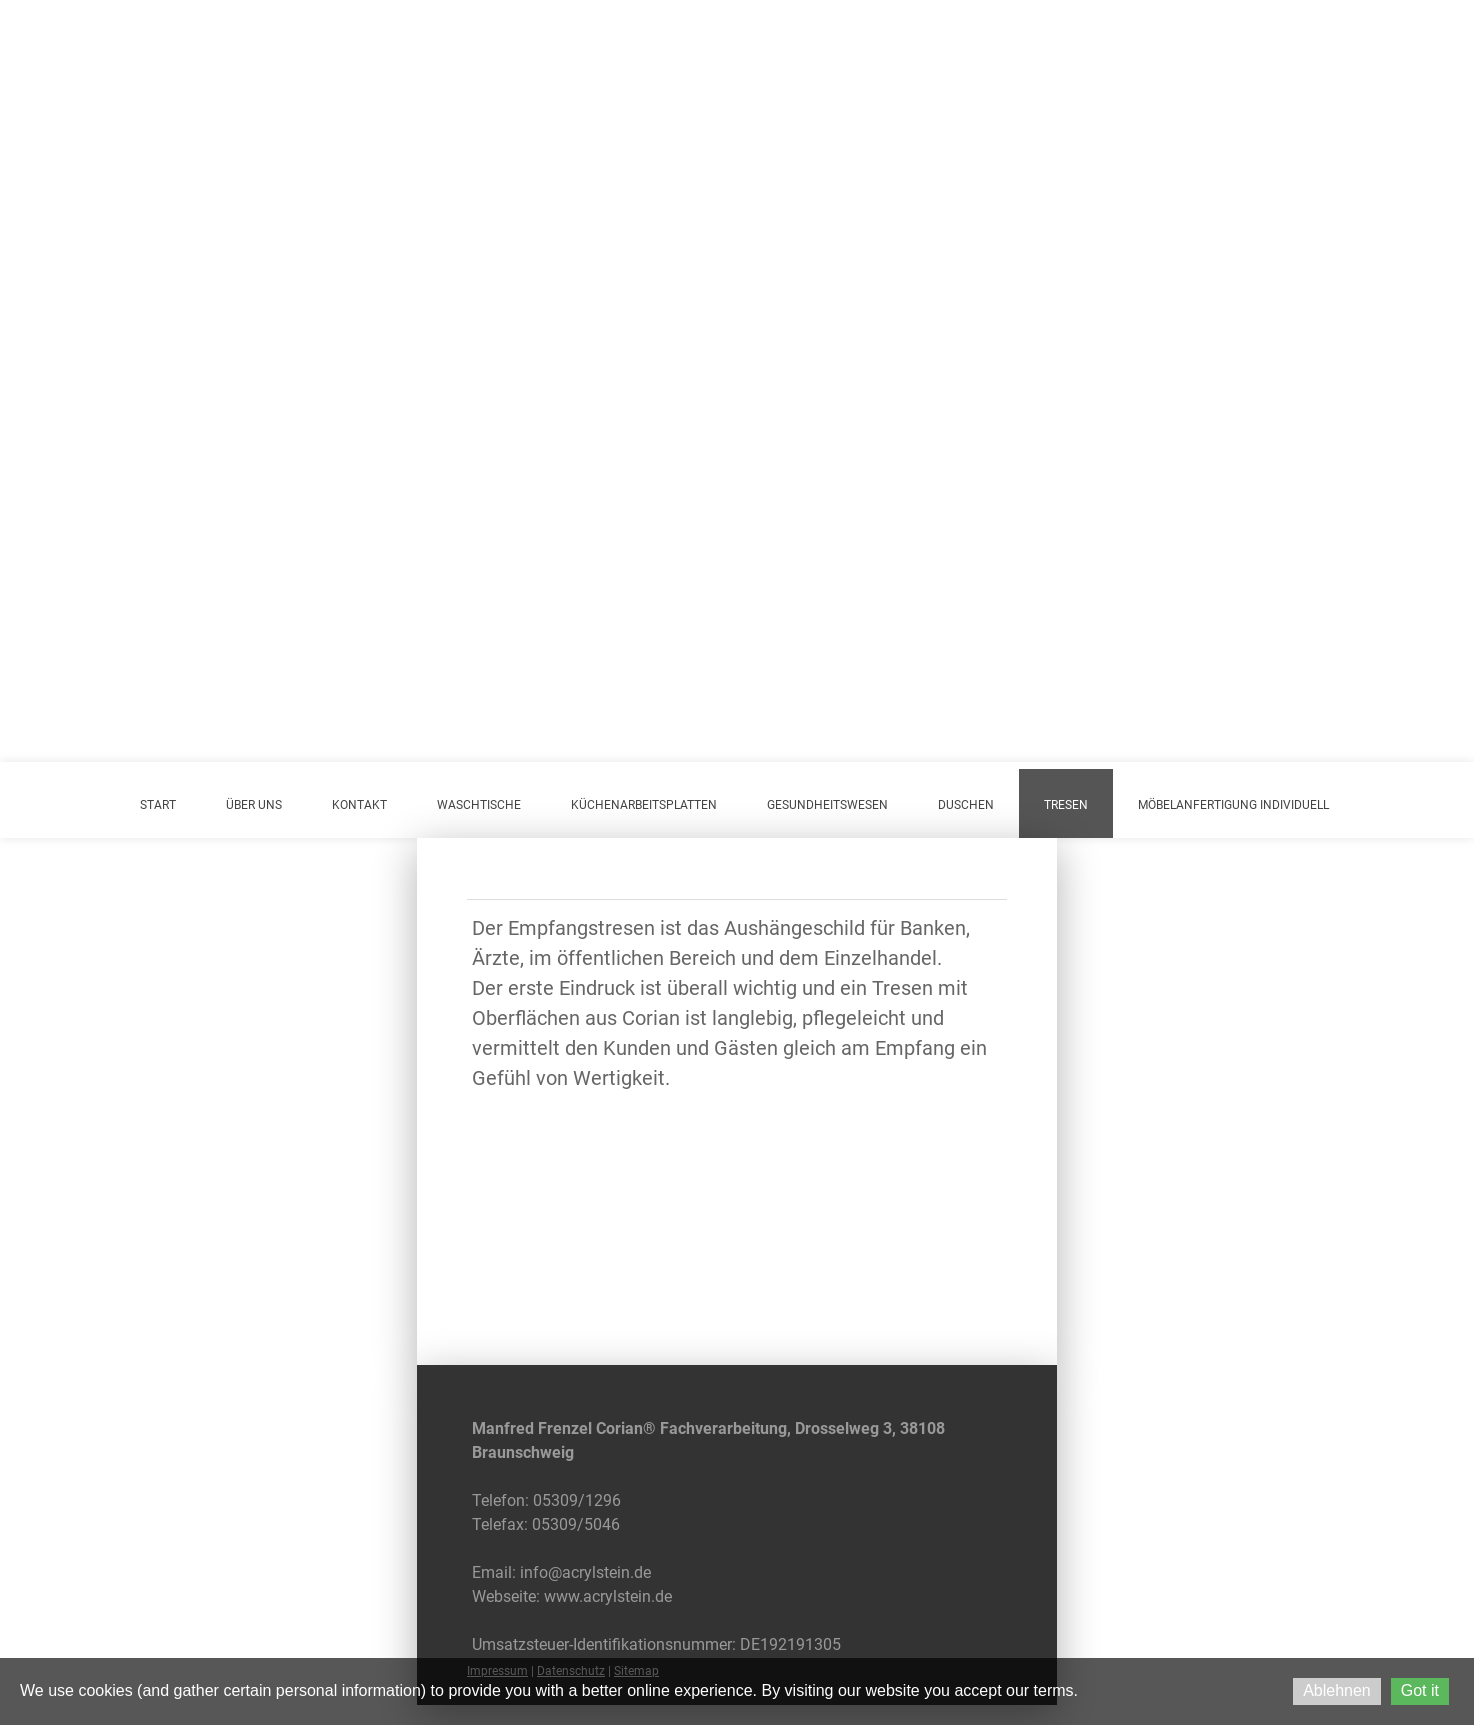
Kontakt (359, 805)
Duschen (966, 805)
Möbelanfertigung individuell (1233, 805)
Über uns (254, 805)
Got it (1420, 1690)
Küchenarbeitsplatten (644, 805)
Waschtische (479, 805)
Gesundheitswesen (827, 805)
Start (158, 805)
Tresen (1066, 805)
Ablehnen (1337, 1690)
